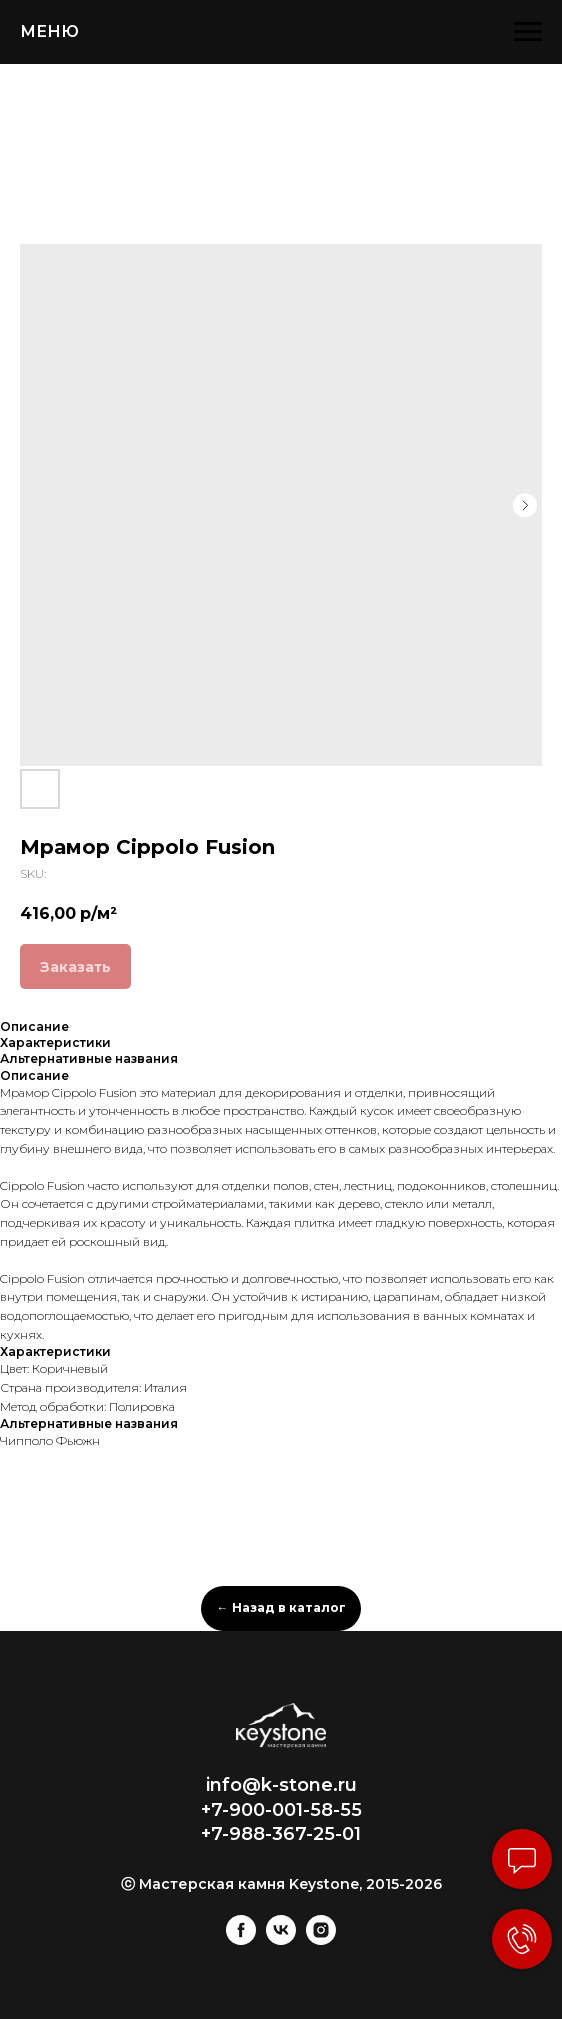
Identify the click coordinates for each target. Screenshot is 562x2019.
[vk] (281, 1939)
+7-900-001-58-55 (281, 1810)
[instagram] (321, 1939)
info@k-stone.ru (281, 1785)
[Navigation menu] (528, 32)
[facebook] (241, 1939)
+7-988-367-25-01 (281, 1834)
